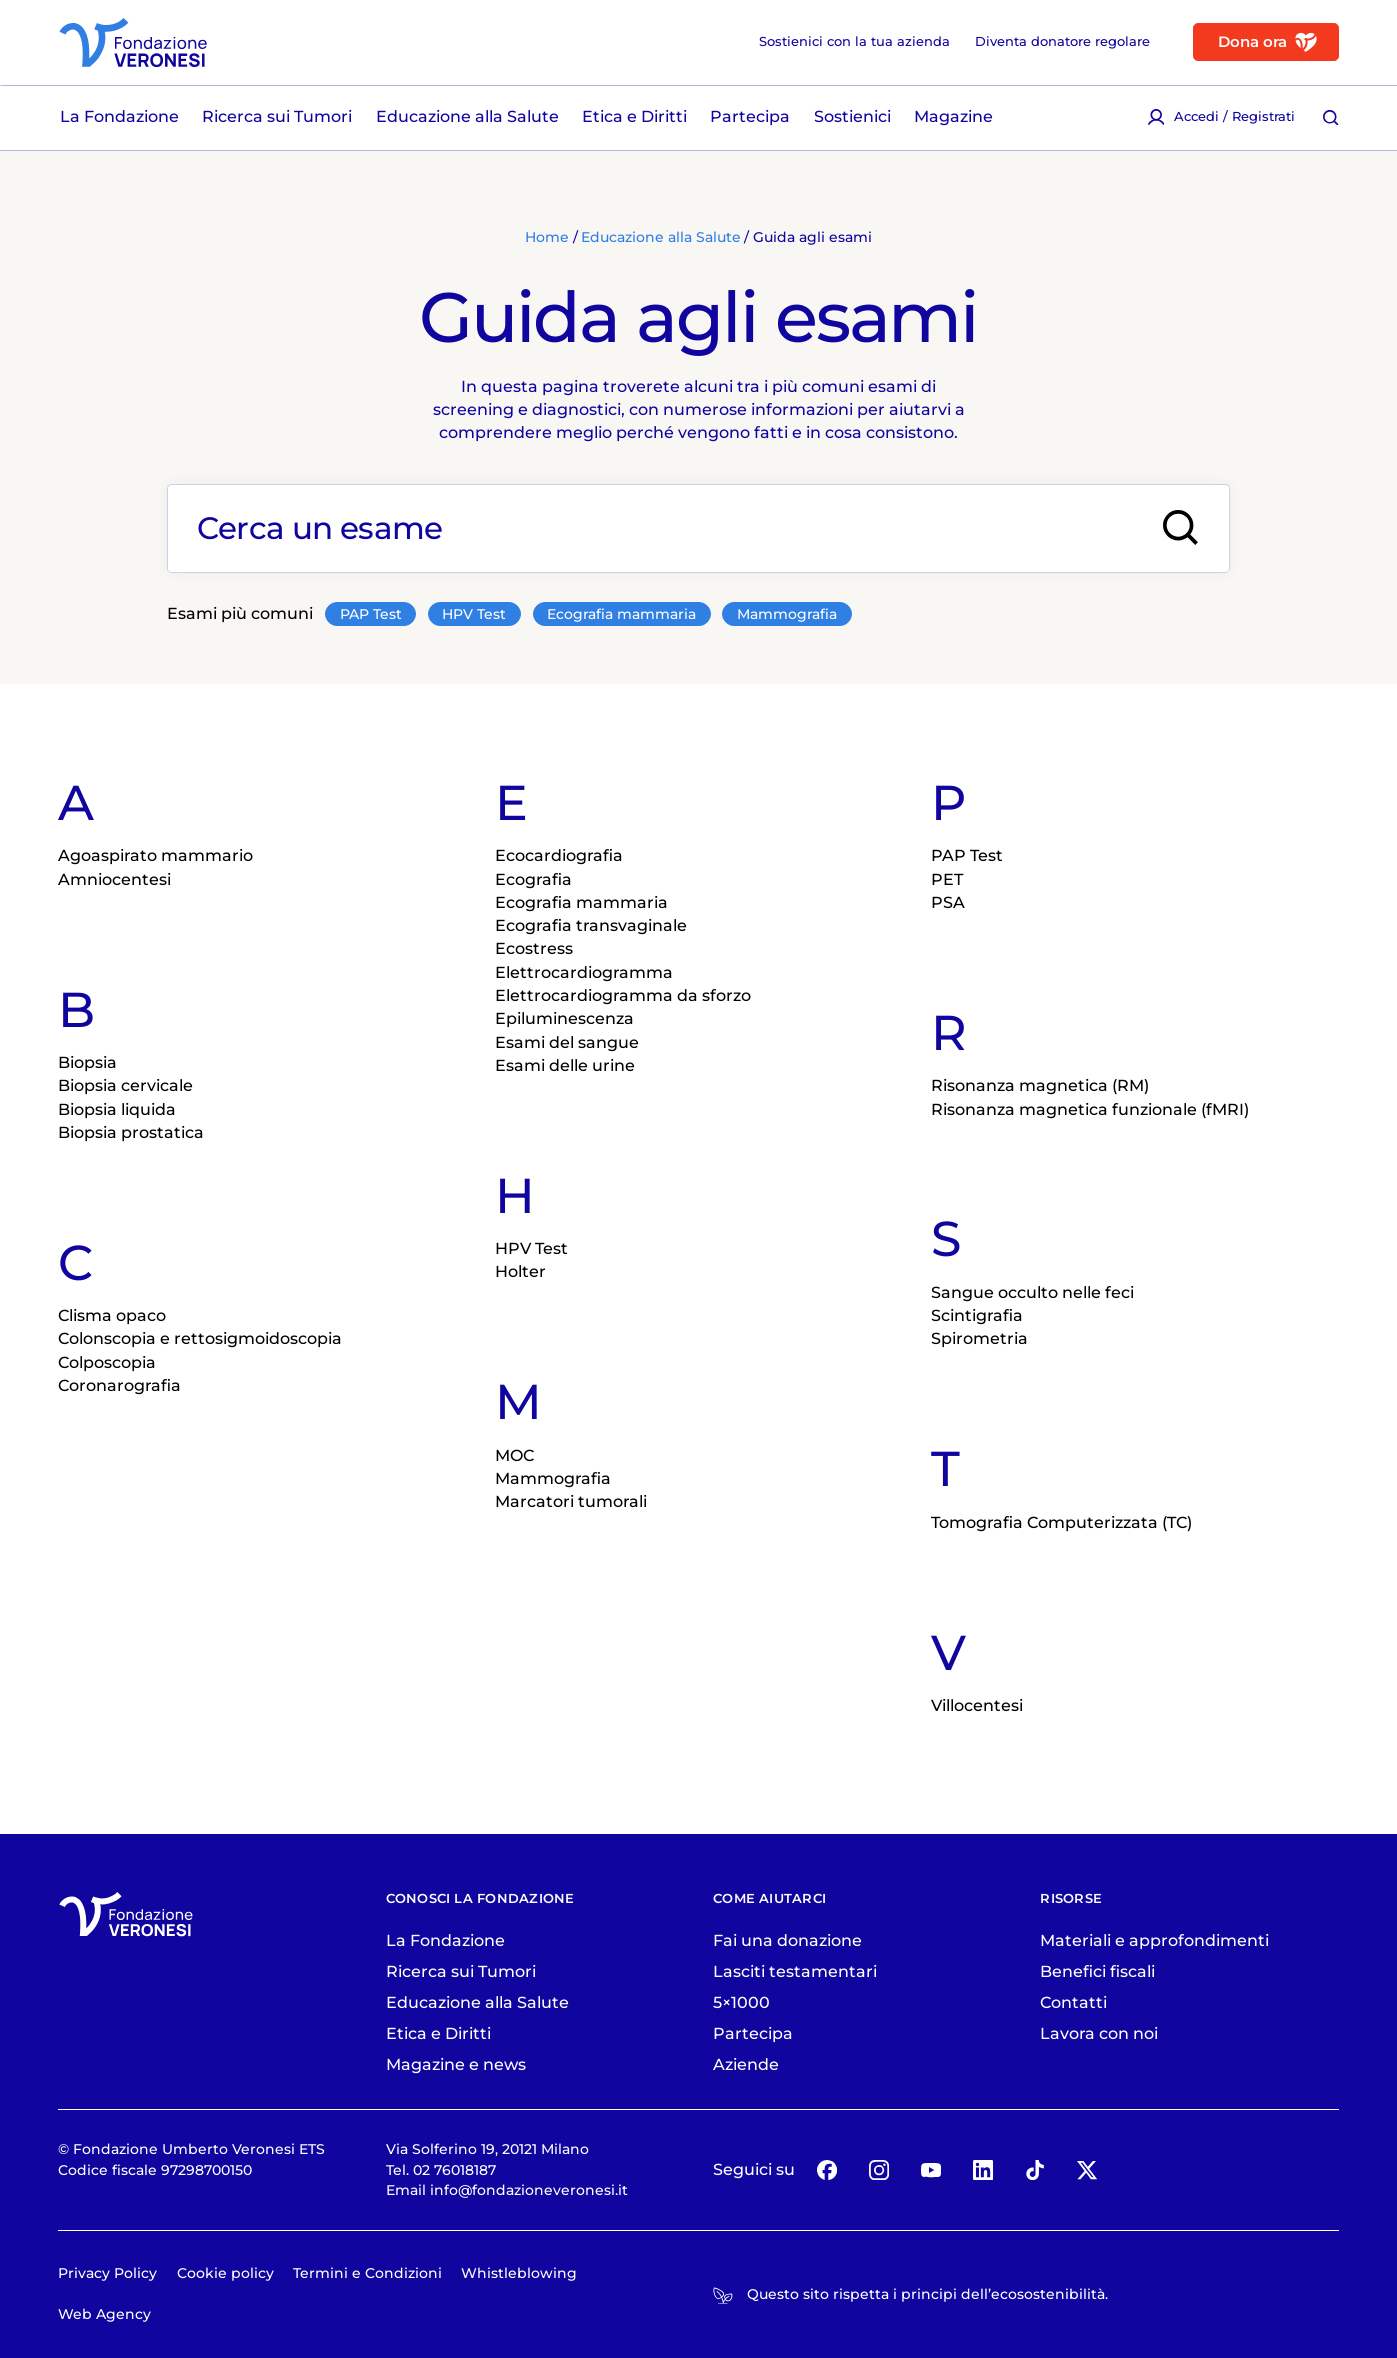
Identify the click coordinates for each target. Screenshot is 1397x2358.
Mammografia (787, 614)
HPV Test (474, 614)
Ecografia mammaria (621, 614)
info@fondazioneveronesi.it (529, 2190)
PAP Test (371, 614)
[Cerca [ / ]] (1331, 117)
